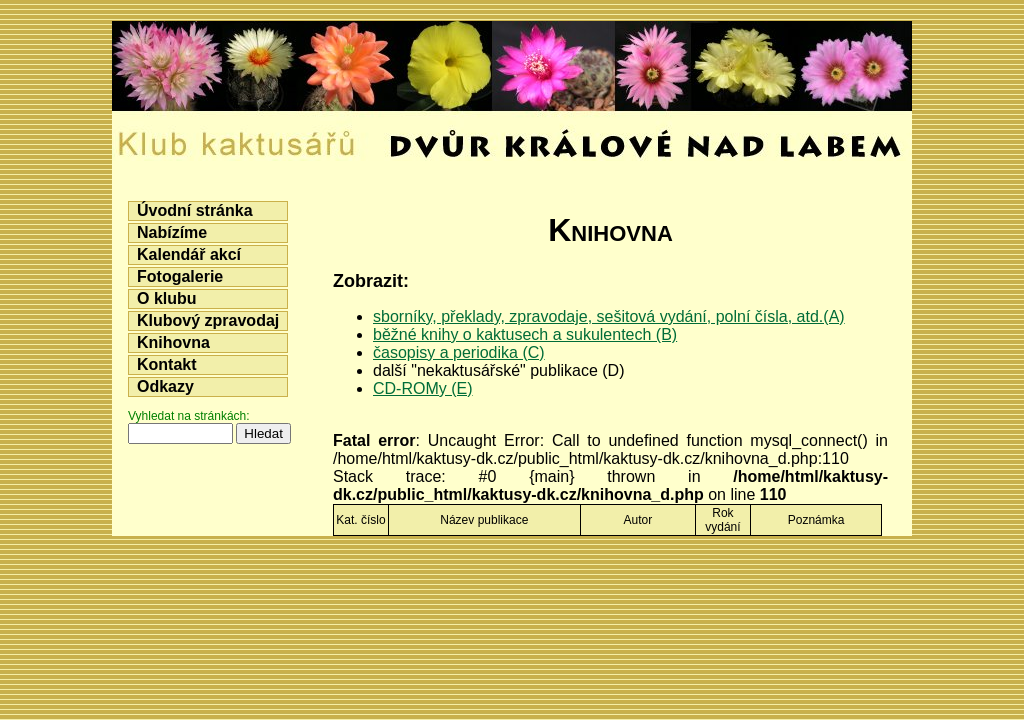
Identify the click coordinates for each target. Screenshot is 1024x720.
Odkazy (165, 386)
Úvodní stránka (195, 210)
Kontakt (167, 364)
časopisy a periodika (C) (459, 352)
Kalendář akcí (189, 254)
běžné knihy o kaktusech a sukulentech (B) (525, 334)
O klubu (167, 298)
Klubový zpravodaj (208, 320)
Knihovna (173, 342)
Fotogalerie (180, 276)
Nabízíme (172, 232)
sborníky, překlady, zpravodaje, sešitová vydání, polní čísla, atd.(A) (609, 316)
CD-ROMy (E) (423, 388)
